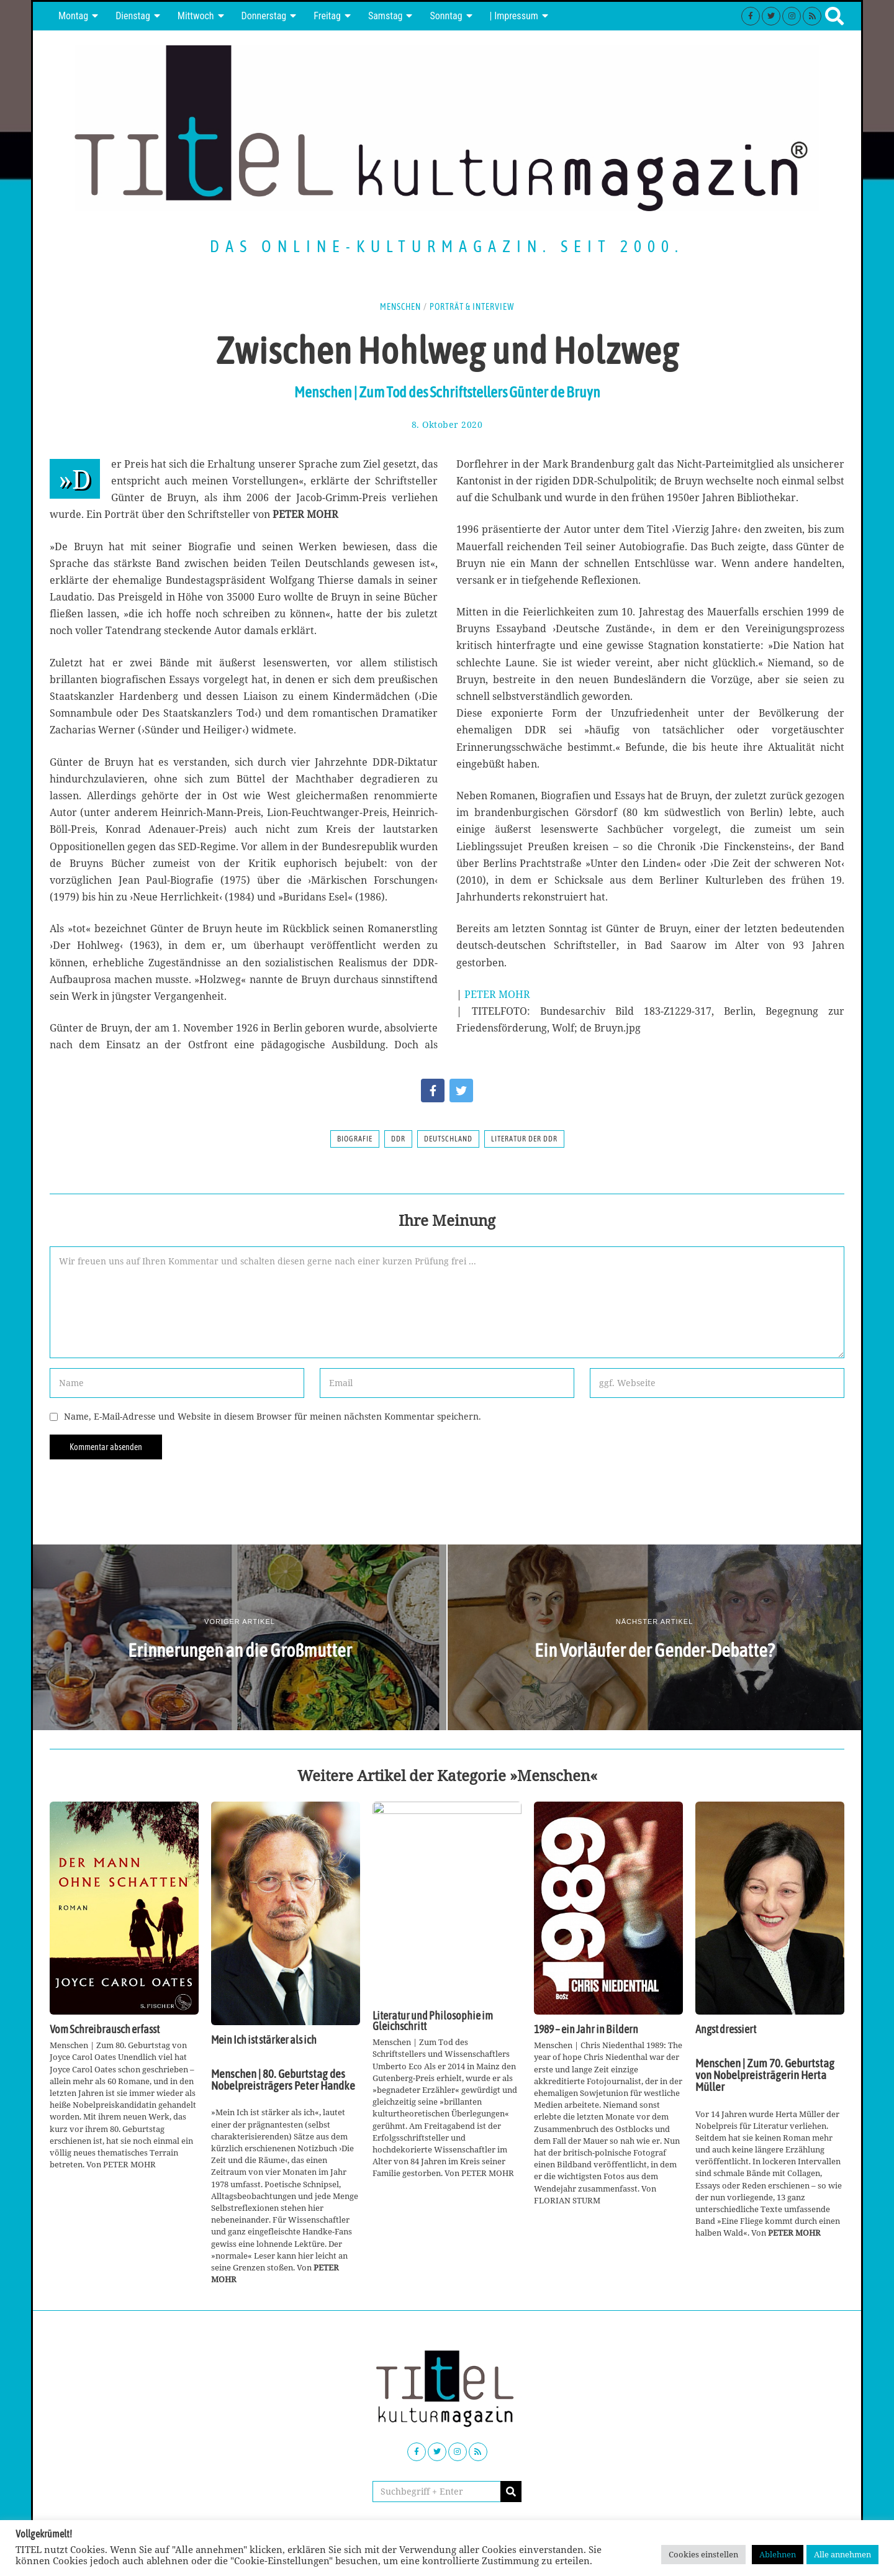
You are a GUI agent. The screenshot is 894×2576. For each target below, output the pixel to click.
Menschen (400, 307)
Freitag (327, 16)
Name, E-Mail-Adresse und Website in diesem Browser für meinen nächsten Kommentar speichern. (272, 1416)
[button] (511, 2491)
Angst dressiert (725, 2029)
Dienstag (132, 16)
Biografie (354, 1139)
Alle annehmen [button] (842, 2554)
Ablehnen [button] (777, 2554)
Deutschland (448, 1139)
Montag (73, 16)
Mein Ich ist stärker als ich (264, 2040)
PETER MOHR (497, 994)
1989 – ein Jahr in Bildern (586, 2029)
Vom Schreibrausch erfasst (105, 2029)
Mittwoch (196, 16)
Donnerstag (264, 16)
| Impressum (514, 16)
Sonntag (446, 16)
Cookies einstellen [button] (703, 2554)
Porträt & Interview (472, 307)
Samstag (385, 16)
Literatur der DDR (524, 1139)
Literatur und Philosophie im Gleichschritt (432, 2021)
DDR (398, 1139)
